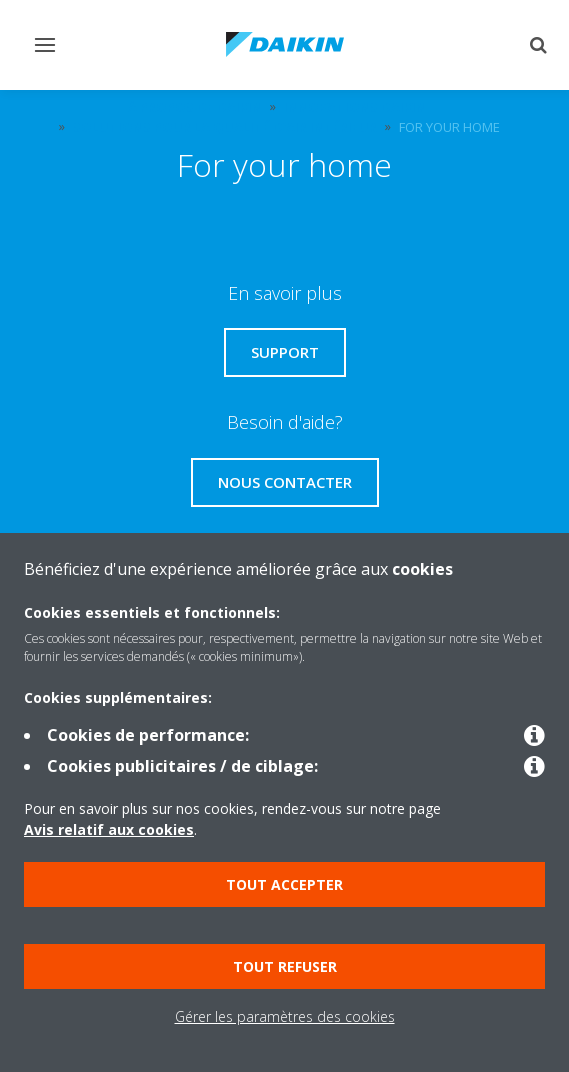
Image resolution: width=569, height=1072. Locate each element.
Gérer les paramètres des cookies (285, 1016)
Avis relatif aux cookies (109, 829)
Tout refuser (285, 966)
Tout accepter (284, 884)
